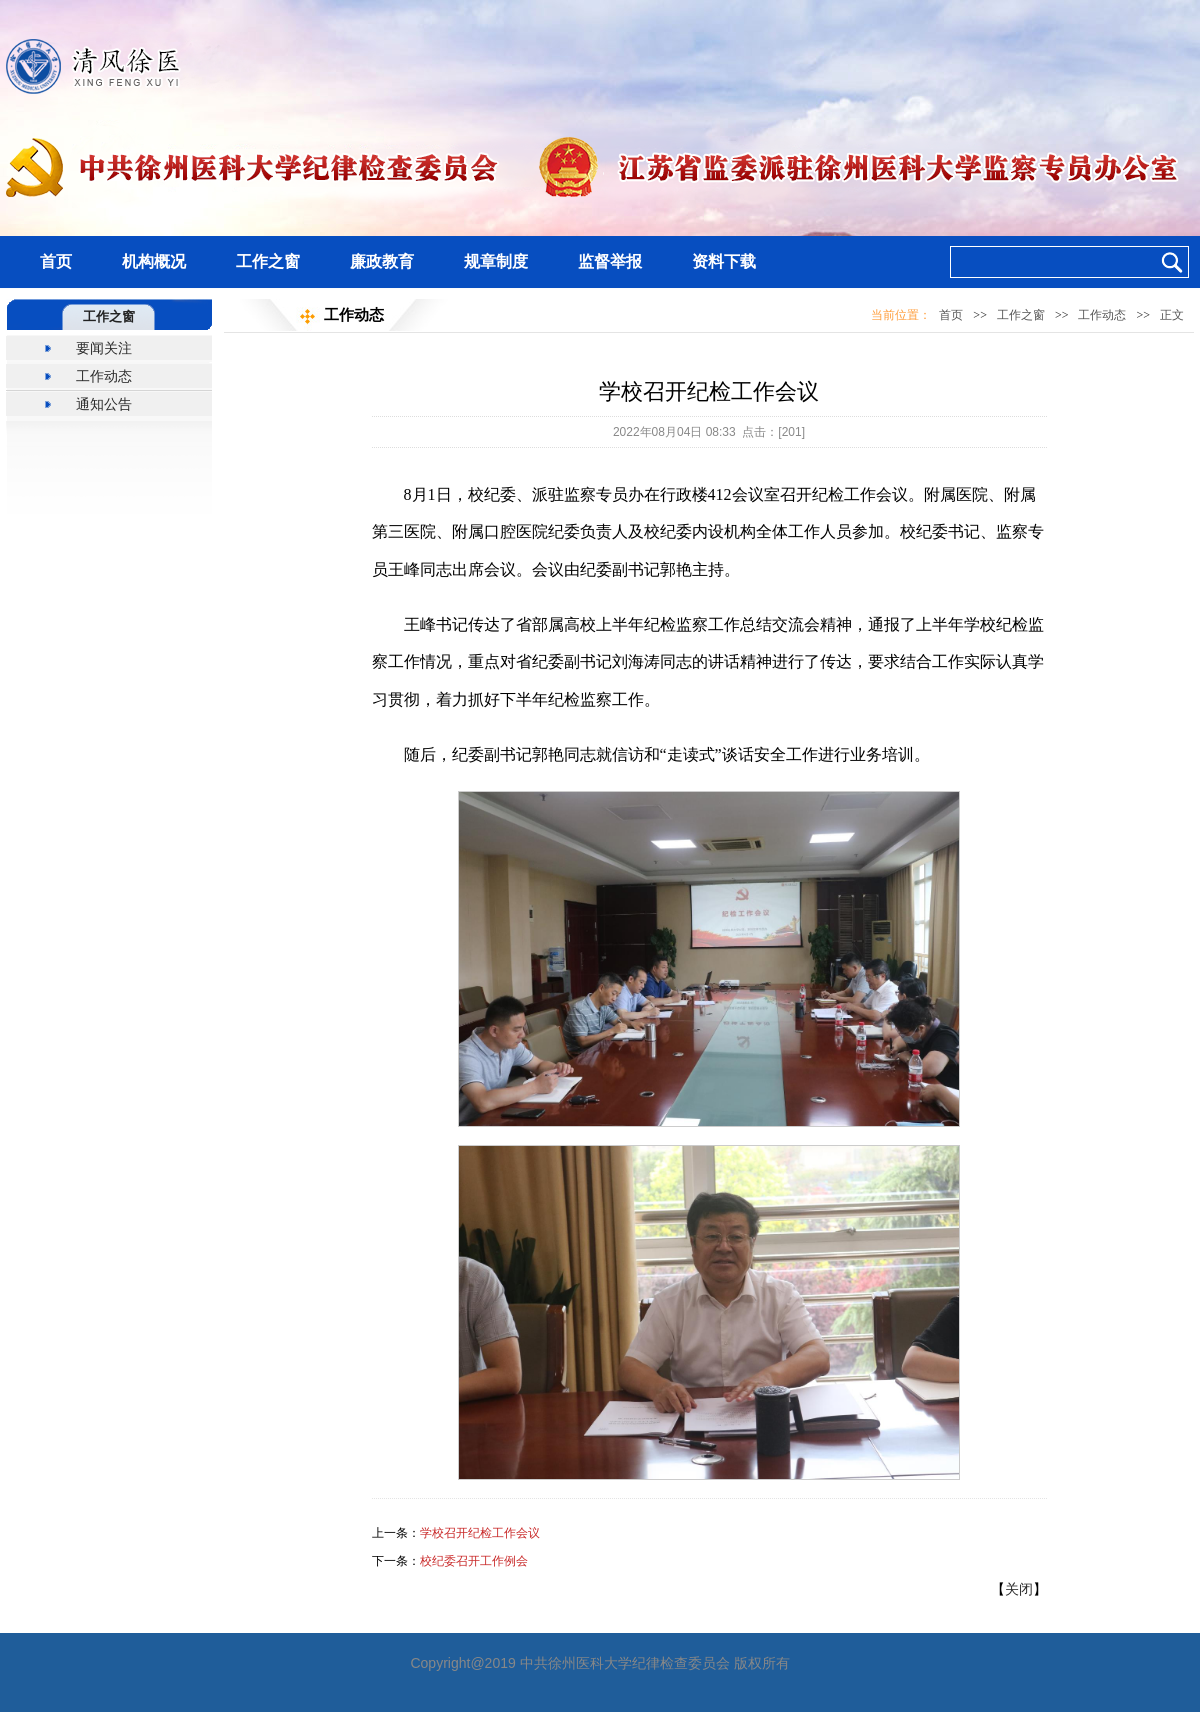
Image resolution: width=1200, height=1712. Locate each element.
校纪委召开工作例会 (474, 1561)
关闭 (1019, 1589)
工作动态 (104, 376)
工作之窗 (268, 261)
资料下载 (724, 261)
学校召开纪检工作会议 (480, 1533)
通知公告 (104, 404)
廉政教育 (382, 261)
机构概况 (154, 261)
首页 (56, 261)
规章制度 (496, 261)
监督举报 (610, 261)
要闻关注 (104, 348)
